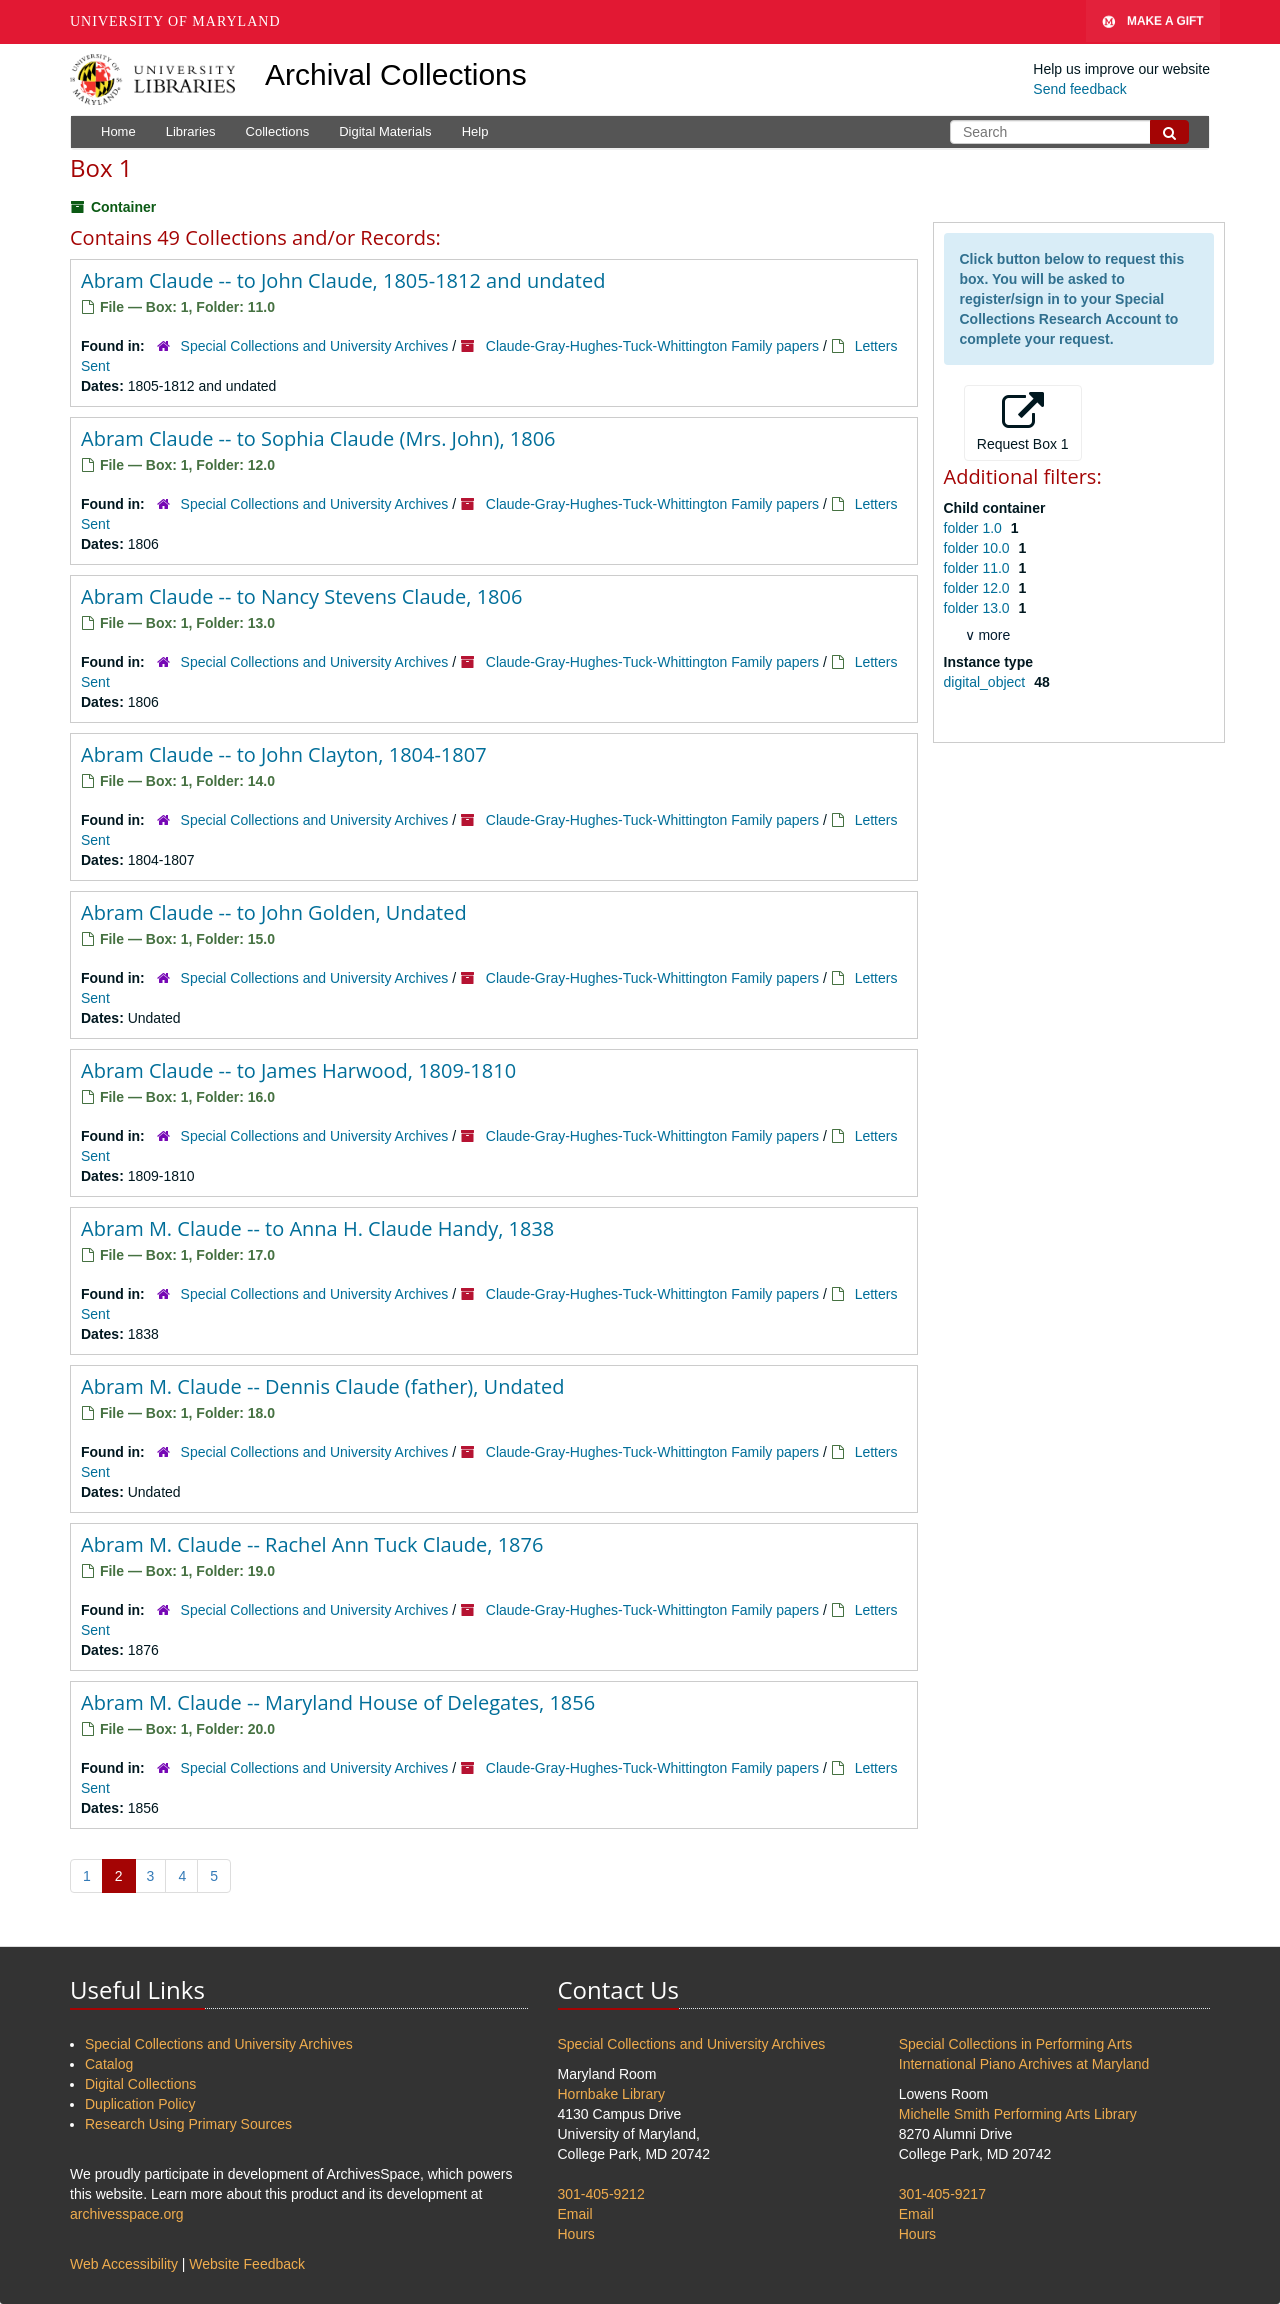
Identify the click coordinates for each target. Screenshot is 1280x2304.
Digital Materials (385, 131)
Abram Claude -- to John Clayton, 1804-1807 (284, 754)
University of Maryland (175, 21)
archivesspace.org (127, 2214)
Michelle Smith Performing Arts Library (1018, 2114)
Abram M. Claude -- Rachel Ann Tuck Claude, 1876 (312, 1544)
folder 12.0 (979, 588)
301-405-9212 (601, 2194)
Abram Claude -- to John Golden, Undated (274, 912)
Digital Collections (140, 2084)
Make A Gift (1153, 22)
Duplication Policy (140, 2104)
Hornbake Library (611, 2094)
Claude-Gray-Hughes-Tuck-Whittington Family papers (652, 346)
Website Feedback (247, 2264)
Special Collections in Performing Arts (1015, 2044)
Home (118, 131)
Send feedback (1079, 89)
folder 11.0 (979, 568)
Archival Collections (396, 74)
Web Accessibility (124, 2264)
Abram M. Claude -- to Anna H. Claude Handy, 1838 (317, 1228)
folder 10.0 (979, 548)
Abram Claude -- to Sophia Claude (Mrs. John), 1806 (318, 438)
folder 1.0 (975, 528)
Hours (576, 2234)
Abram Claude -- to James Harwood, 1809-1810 (298, 1070)
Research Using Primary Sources (188, 2124)
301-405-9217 (942, 2194)
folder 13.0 (979, 608)
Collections (278, 131)
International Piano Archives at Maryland (1024, 2064)
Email (575, 2214)
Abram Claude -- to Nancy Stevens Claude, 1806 (301, 596)
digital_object (987, 682)
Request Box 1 (1023, 422)
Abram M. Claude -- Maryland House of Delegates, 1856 (338, 1702)
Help (475, 131)
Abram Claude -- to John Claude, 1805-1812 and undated (343, 280)
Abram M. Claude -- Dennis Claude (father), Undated (322, 1386)
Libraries (191, 131)
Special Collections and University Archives (315, 346)
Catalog (109, 2064)
